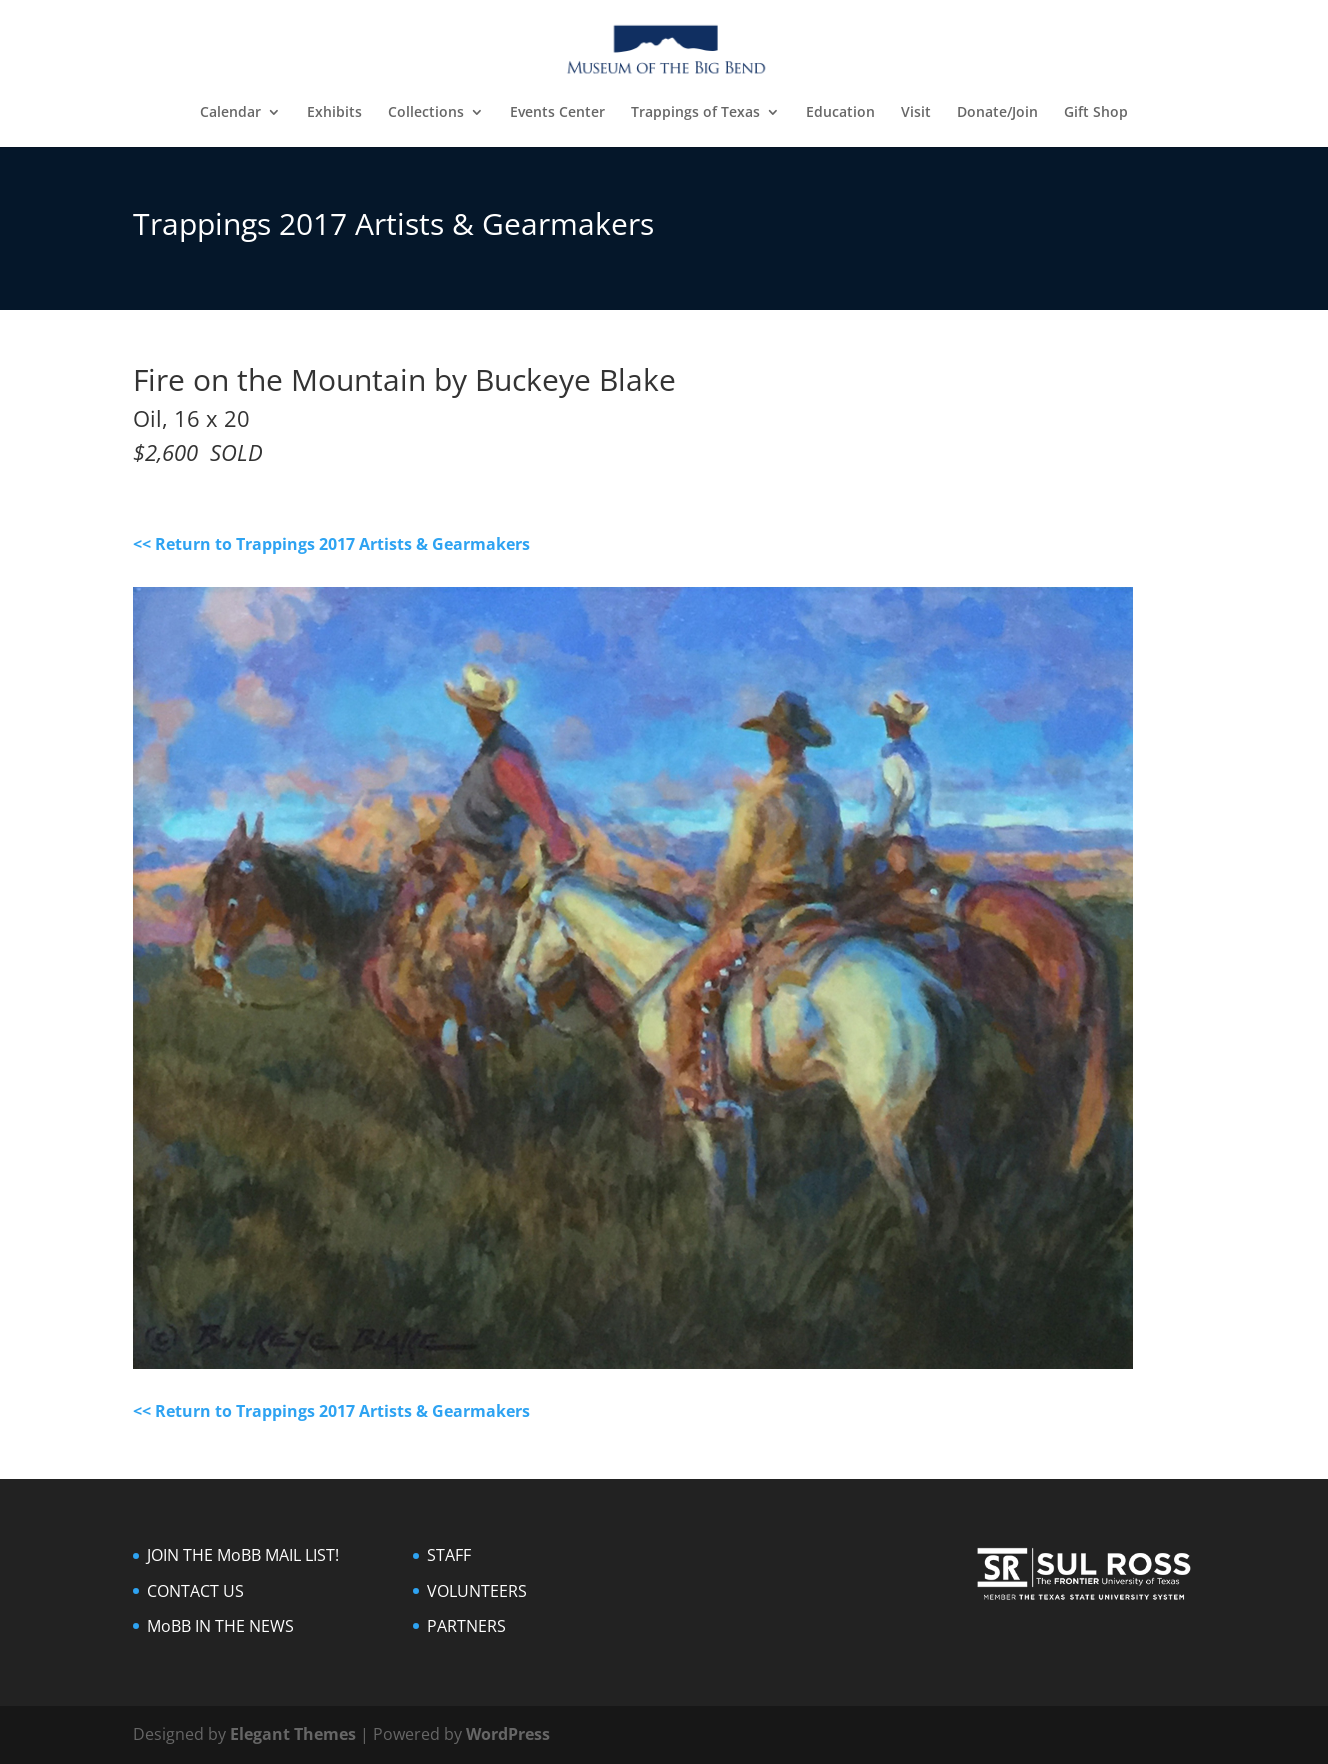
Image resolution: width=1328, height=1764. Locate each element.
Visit (916, 113)
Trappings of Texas (695, 113)
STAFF (449, 1555)
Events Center (557, 113)
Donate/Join (997, 113)
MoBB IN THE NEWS (220, 1626)
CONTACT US (195, 1591)
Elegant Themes (293, 1734)
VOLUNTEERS (477, 1591)
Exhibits (334, 113)
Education (840, 113)
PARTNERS (466, 1626)
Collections (426, 113)
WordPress (508, 1734)
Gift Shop (1096, 113)
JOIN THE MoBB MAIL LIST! (243, 1555)
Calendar (230, 113)
